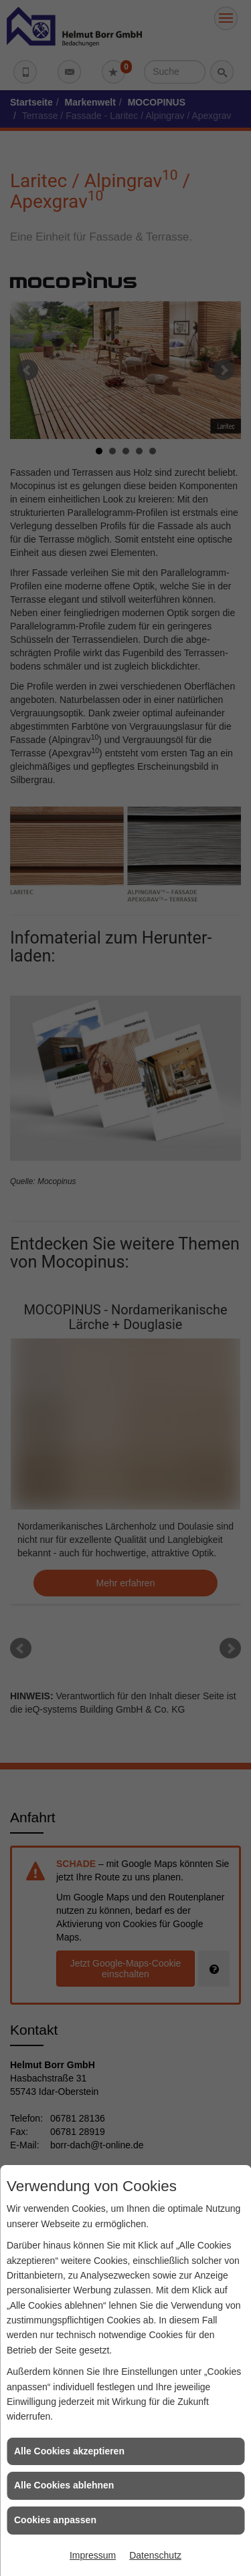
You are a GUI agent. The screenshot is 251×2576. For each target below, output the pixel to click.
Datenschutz (155, 2555)
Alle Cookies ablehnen (64, 2485)
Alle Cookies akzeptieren (69, 2451)
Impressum (93, 2555)
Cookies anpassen (55, 2520)
